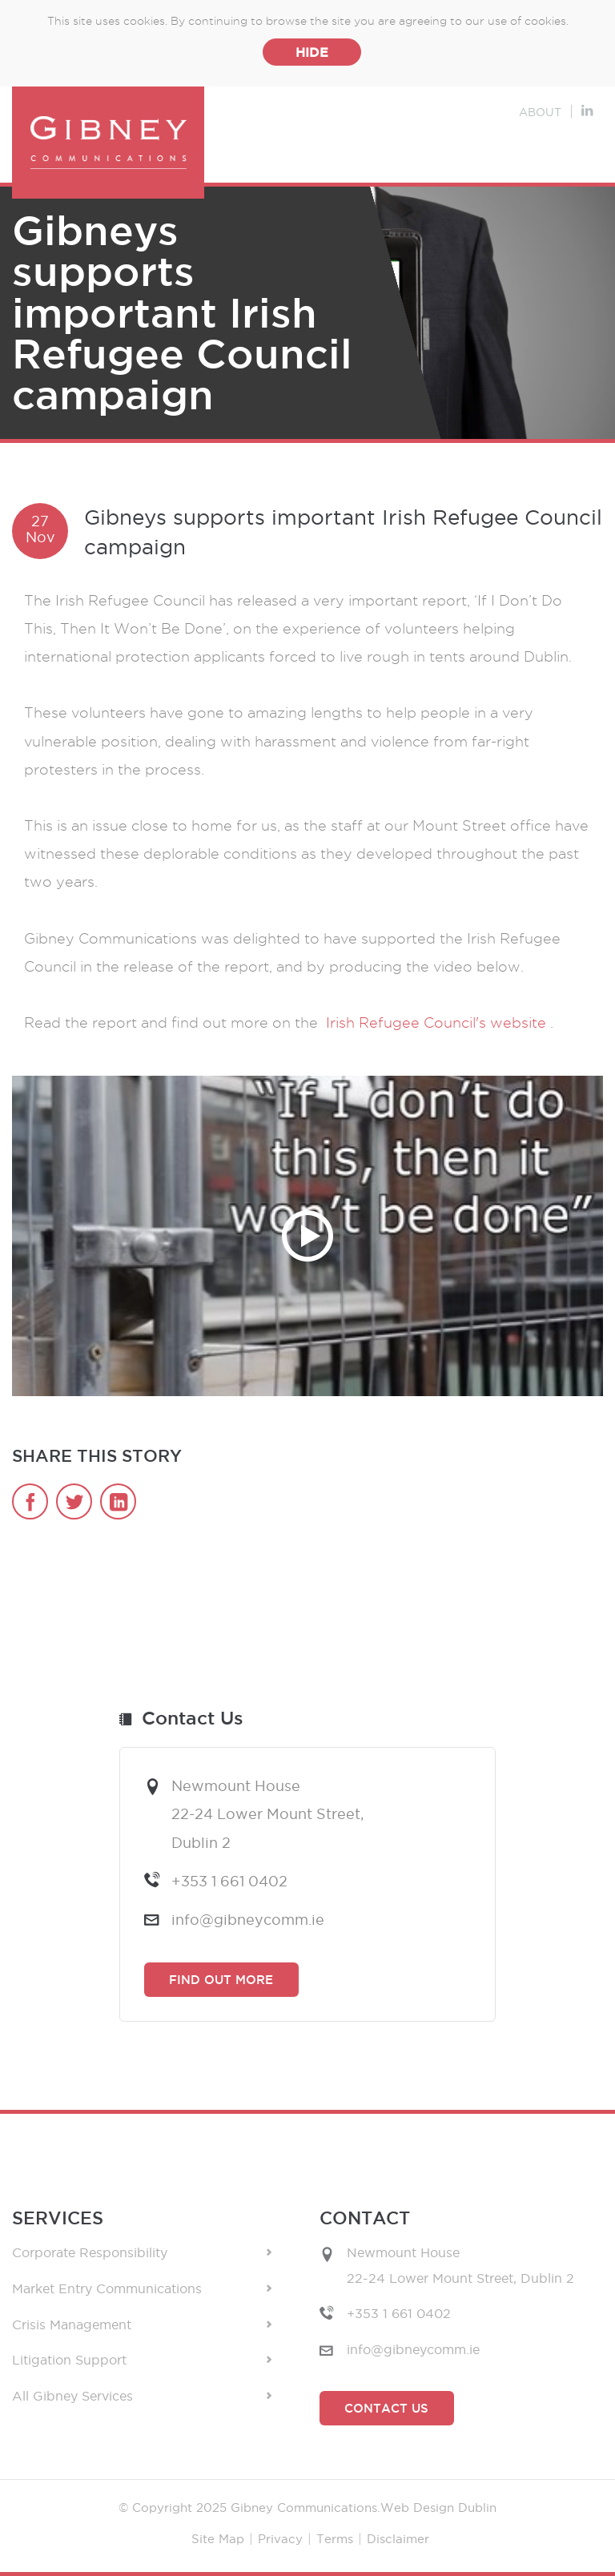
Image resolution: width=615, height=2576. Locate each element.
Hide (311, 52)
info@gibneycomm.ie (247, 1919)
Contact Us (386, 2408)
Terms (334, 2539)
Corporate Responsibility (141, 2253)
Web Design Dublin (438, 2507)
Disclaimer (398, 2539)
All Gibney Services (141, 2396)
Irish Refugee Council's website (438, 1022)
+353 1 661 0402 (229, 1880)
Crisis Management (141, 2325)
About (540, 112)
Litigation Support (141, 2360)
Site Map (217, 2539)
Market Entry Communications (141, 2289)
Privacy (280, 2539)
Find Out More (221, 1979)
